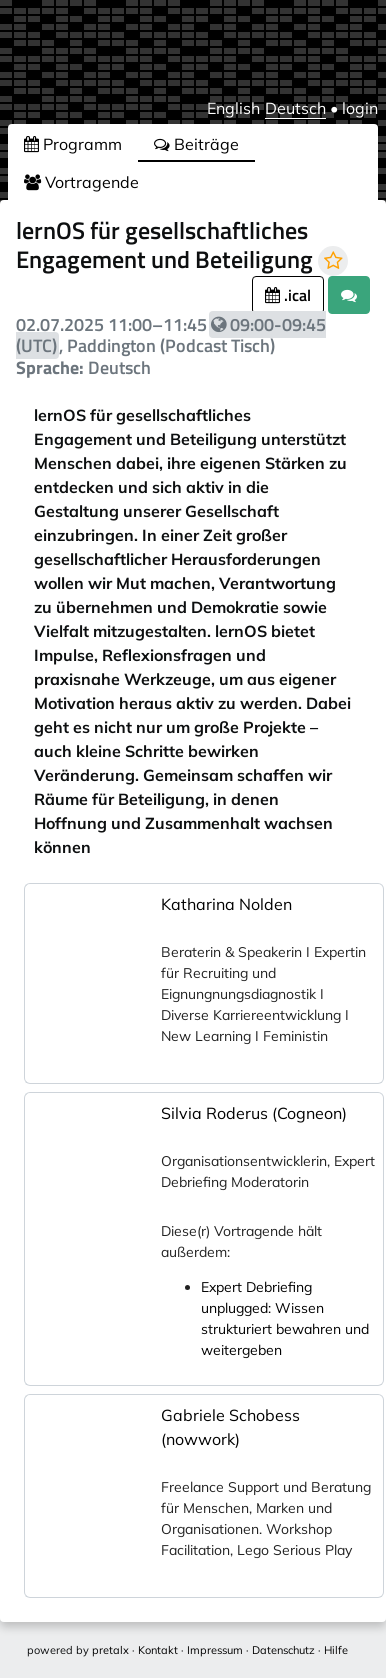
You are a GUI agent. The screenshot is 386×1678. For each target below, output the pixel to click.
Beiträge (196, 144)
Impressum (215, 1650)
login (360, 108)
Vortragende (81, 182)
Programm (73, 144)
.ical (288, 295)
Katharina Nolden (226, 904)
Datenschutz (283, 1650)
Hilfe (336, 1650)
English (233, 108)
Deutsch (295, 108)
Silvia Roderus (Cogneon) (254, 1113)
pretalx (110, 1650)
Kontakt (158, 1650)
